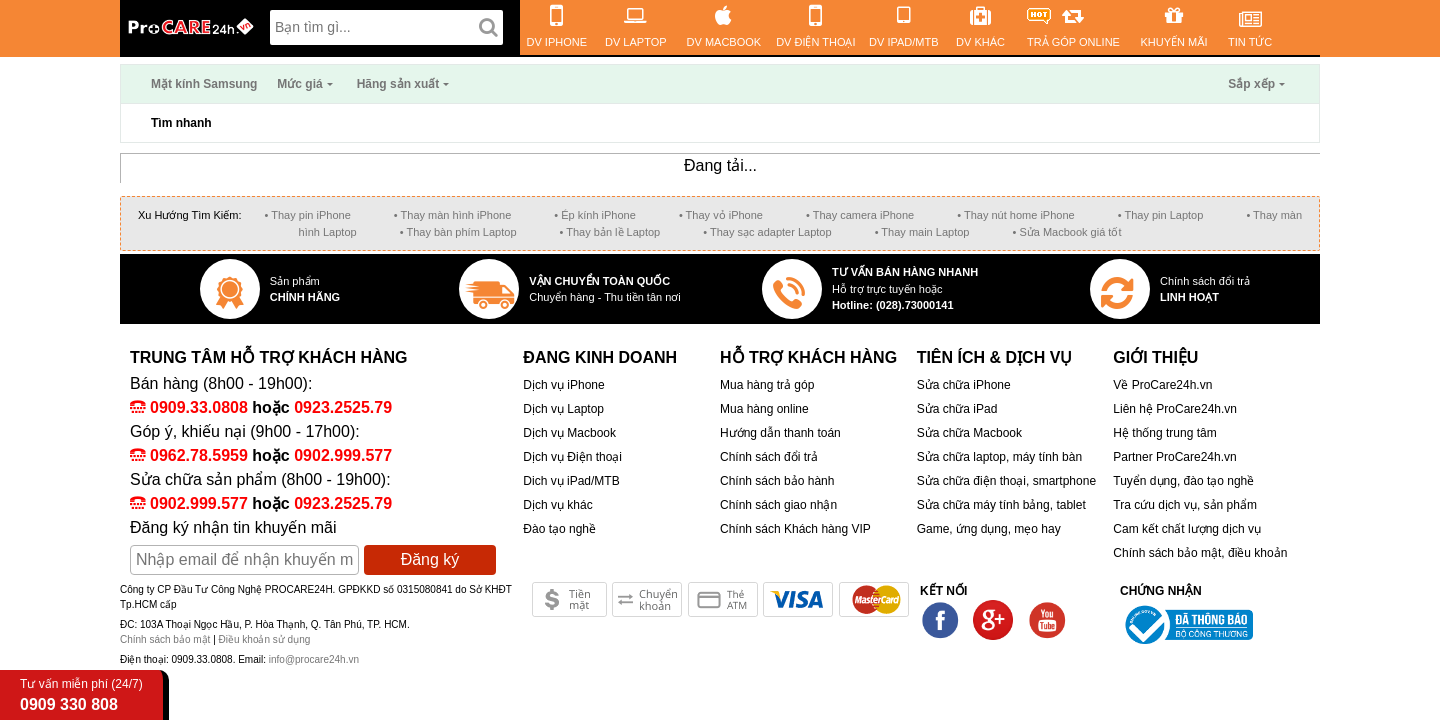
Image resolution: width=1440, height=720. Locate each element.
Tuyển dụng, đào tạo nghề (1183, 481)
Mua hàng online (764, 409)
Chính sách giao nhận (778, 505)
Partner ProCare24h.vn (1174, 457)
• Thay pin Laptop (1161, 215)
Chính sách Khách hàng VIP (795, 529)
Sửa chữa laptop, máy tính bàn (999, 457)
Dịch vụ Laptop (563, 409)
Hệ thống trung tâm (1164, 433)
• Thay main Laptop (922, 232)
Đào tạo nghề (559, 529)
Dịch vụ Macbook (569, 433)
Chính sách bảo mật (166, 639)
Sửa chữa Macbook (969, 433)
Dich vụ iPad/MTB (571, 481)
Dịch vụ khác (557, 505)
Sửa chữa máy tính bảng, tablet (1001, 505)
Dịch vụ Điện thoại (572, 457)
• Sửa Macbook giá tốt (1066, 232)
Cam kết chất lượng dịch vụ (1187, 529)
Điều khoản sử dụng (265, 639)
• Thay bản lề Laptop (610, 232)
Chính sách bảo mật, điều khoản (1200, 553)
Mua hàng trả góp (767, 385)
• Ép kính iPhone (595, 215)
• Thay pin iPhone (308, 215)
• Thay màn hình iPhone (452, 215)
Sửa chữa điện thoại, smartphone (1006, 481)
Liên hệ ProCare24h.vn (1175, 409)
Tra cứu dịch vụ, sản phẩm (1185, 505)
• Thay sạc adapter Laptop (767, 232)
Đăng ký (430, 559)
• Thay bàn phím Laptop (458, 232)
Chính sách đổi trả (769, 457)
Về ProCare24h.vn (1162, 385)
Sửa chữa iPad (957, 409)
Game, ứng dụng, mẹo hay (989, 529)
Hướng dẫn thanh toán (780, 433)
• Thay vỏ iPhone (721, 215)
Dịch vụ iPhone (563, 385)
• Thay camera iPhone (860, 215)
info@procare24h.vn (314, 659)
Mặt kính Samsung (204, 84)
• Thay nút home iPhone (1015, 215)
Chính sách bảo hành (777, 481)
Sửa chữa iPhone (964, 385)
